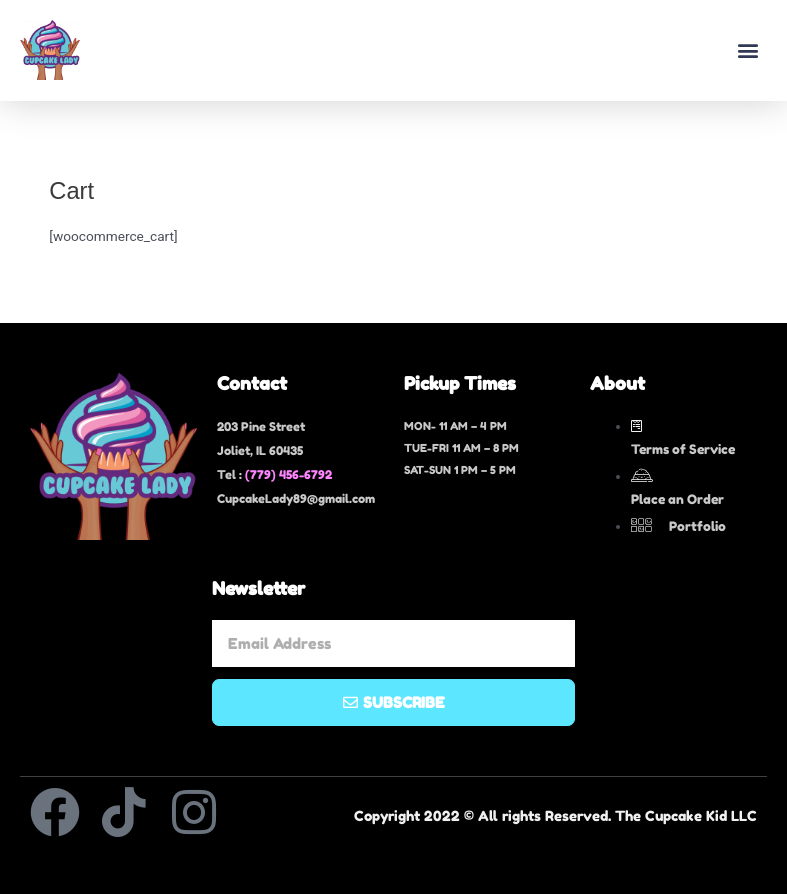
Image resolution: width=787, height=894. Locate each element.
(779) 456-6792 (288, 474)
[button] (747, 50)
